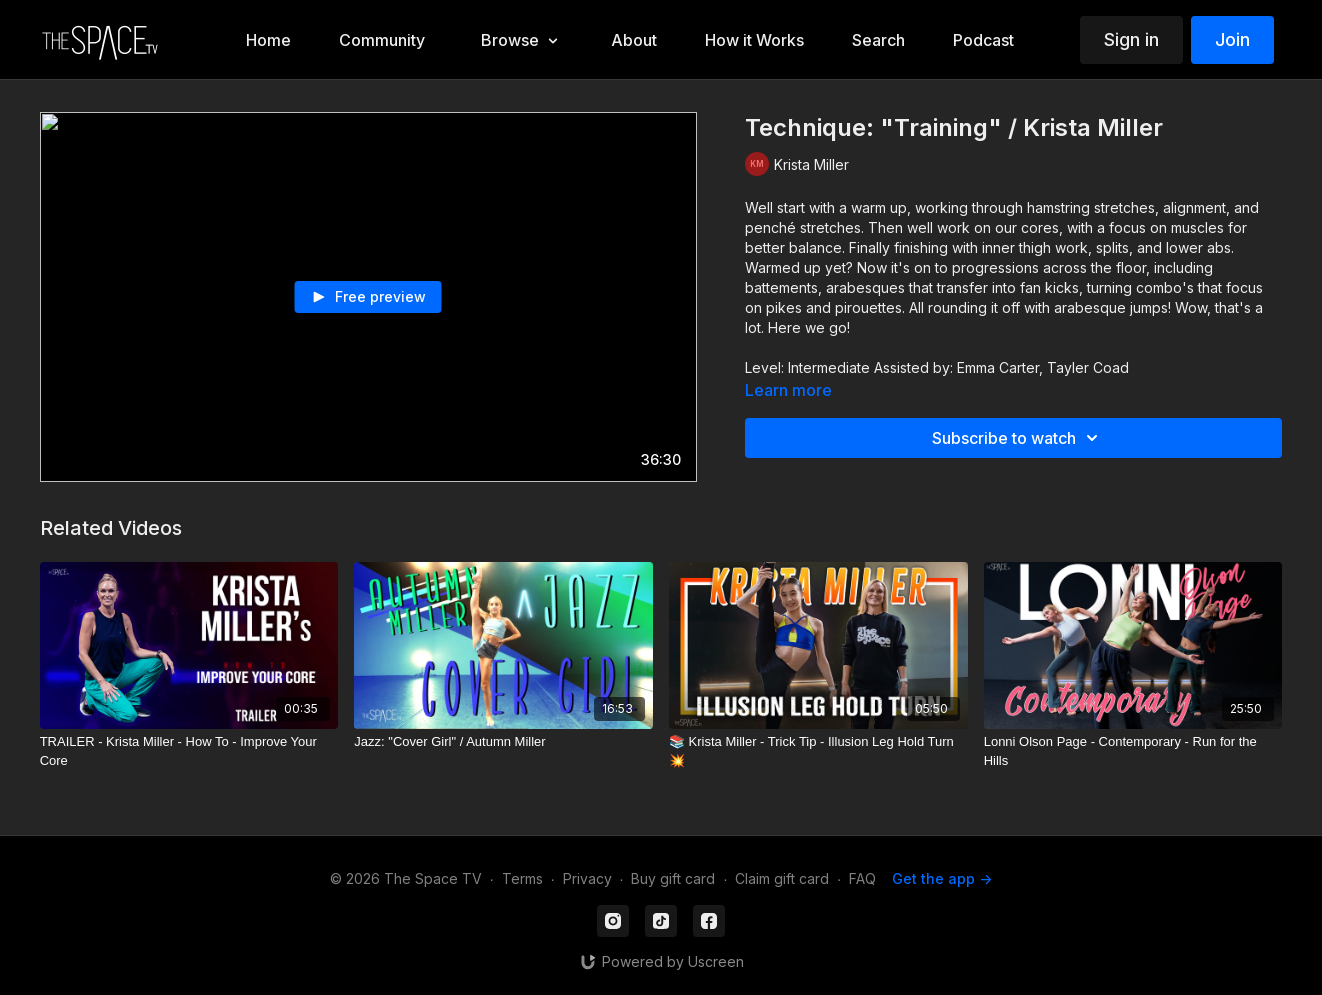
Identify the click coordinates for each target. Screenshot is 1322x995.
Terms (522, 878)
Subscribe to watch (1018, 438)
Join (1232, 39)
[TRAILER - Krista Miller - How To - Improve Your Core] (189, 751)
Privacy (587, 878)
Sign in (1131, 39)
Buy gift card (673, 878)
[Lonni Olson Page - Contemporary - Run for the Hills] (1133, 751)
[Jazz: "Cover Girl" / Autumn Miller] (503, 742)
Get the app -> (942, 878)
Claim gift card (782, 878)
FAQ (862, 878)
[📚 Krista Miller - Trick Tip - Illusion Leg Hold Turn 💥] (818, 751)
